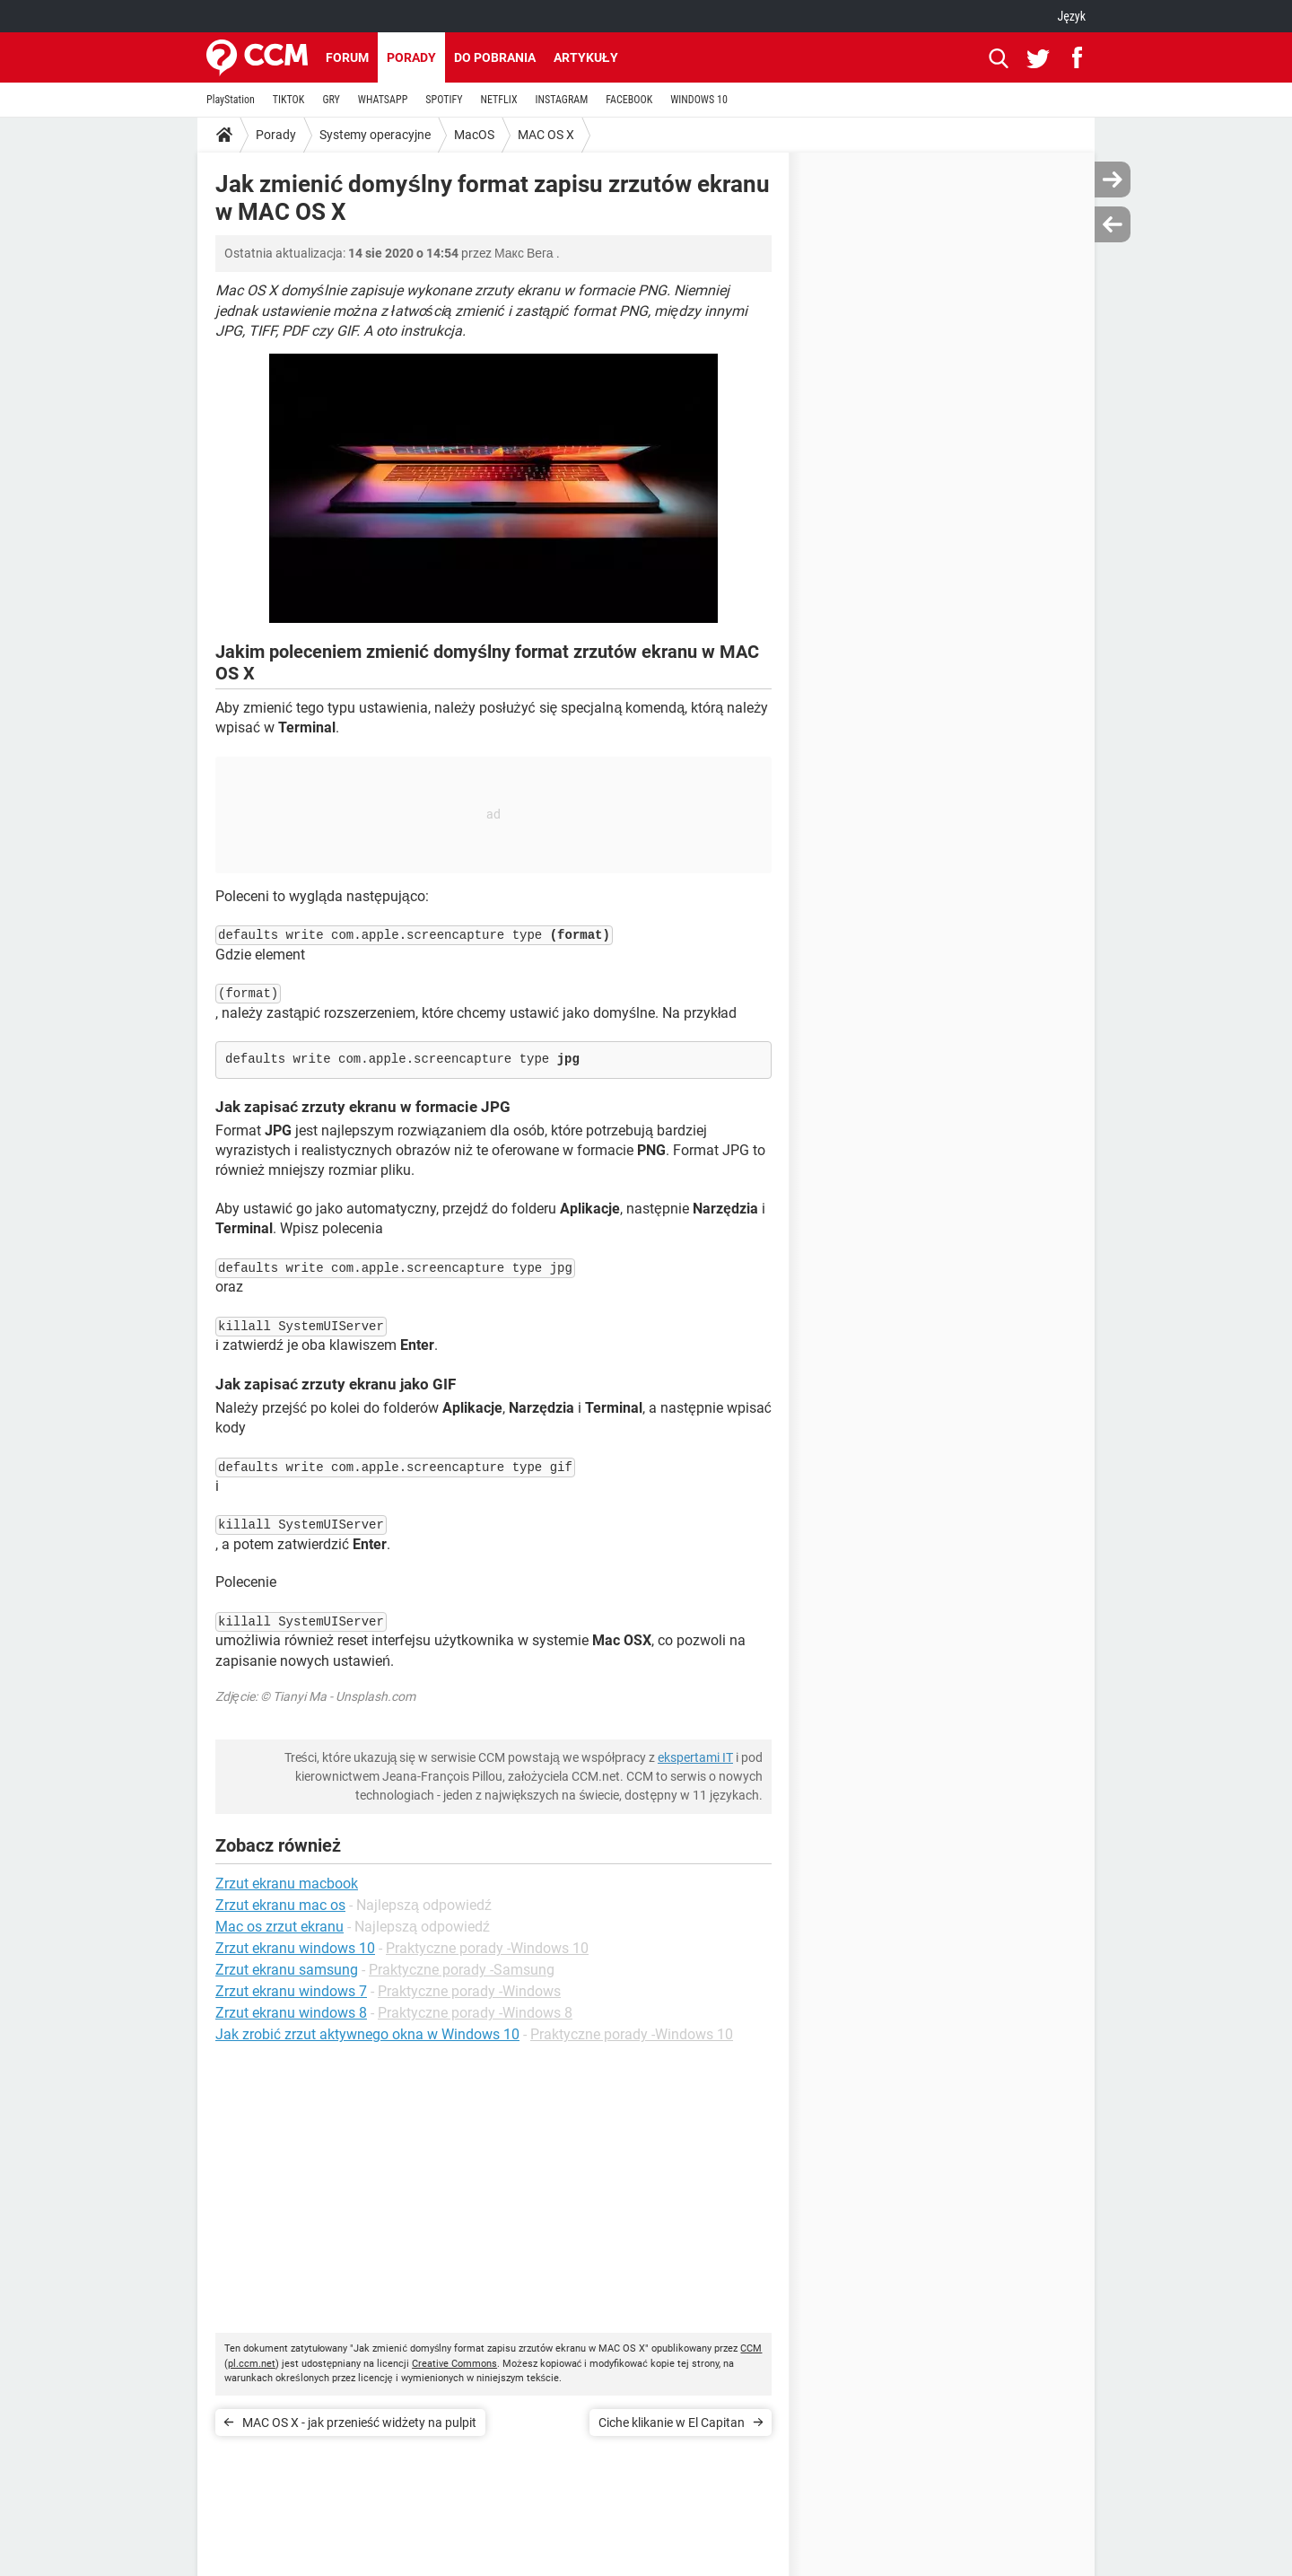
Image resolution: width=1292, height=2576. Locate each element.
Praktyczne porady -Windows (469, 1991)
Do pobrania (495, 57)
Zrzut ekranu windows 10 (295, 1948)
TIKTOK (289, 99)
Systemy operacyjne (375, 134)
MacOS (474, 134)
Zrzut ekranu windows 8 (291, 2012)
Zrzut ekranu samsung (286, 1969)
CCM (751, 2348)
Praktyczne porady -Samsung (461, 1969)
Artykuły (586, 57)
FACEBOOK (629, 99)
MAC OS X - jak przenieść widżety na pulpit (359, 2422)
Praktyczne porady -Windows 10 (487, 1948)
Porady (411, 57)
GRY (330, 99)
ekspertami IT (695, 1757)
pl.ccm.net (251, 2364)
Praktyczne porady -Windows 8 (475, 2012)
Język (1071, 16)
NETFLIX (499, 99)
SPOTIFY (443, 99)
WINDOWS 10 (699, 99)
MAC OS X (546, 134)
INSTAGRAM (562, 99)
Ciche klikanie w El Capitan (671, 2422)
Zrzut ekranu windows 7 (291, 1991)
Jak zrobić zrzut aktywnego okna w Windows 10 (367, 2034)
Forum (347, 57)
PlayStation (230, 99)
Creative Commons (454, 2364)
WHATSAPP (382, 99)
